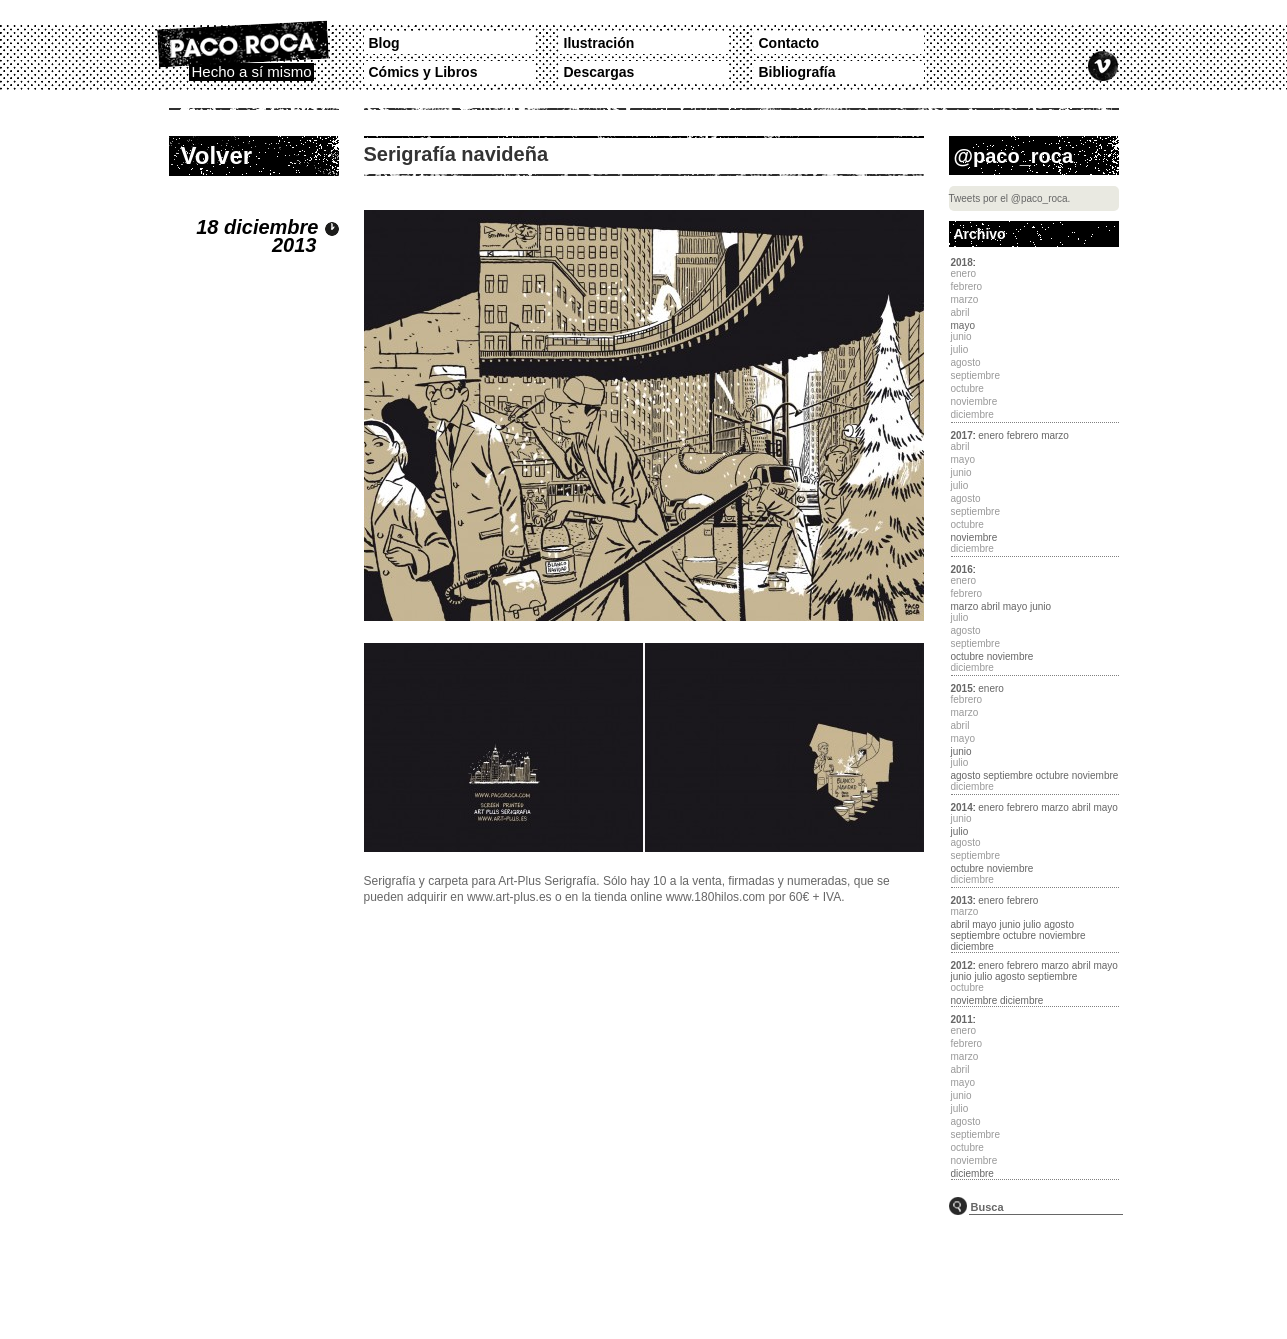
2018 (962, 262)
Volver (217, 155)
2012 (962, 965)
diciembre (972, 946)
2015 (962, 688)
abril (990, 606)
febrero (1023, 435)
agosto (966, 775)
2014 (962, 807)
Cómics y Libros (423, 72)
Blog (384, 43)
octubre (967, 656)
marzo (1055, 435)
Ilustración (599, 43)
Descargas (599, 72)
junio (1040, 606)
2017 (962, 435)
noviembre (974, 537)
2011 (962, 1019)
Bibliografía (797, 72)
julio (960, 831)
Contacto (789, 43)
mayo (963, 325)
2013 (962, 900)
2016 (962, 569)
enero (991, 435)
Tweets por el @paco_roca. (1010, 198)
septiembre (1007, 775)
